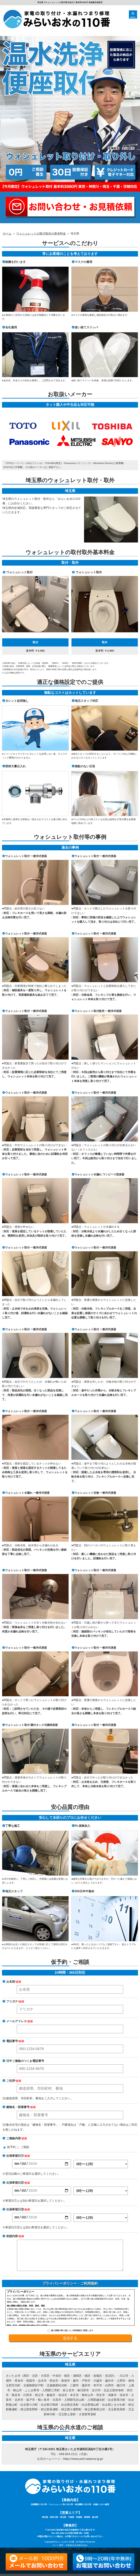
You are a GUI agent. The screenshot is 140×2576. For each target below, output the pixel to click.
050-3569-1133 (62, 2535)
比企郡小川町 (29, 2406)
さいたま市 (13, 2377)
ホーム (7, 233)
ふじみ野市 (32, 2392)
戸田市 (86, 2382)
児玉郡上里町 (67, 2416)
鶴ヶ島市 (44, 2401)
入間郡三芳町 (51, 2392)
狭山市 (17, 2392)
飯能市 (51, 2397)
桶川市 (121, 2387)
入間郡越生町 (96, 2401)
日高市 (56, 2401)
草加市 (19, 2382)
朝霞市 (30, 2382)
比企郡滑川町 (116, 2401)
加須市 (62, 2397)
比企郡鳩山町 (90, 2406)
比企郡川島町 (49, 2406)
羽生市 (100, 2397)
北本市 (19, 2401)
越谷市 (109, 2382)
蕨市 (76, 2382)
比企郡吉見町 (70, 2406)
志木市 (42, 2382)
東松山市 (87, 2397)
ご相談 (23, 2147)
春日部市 (83, 2392)
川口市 (124, 2377)
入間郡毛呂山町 (74, 2401)
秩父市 (39, 2397)
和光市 (54, 2382)
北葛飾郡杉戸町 (33, 2387)
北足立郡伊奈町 (114, 2392)
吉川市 (96, 2392)
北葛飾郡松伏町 (57, 2387)
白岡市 (109, 2387)
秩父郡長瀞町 (49, 2411)
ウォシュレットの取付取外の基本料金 (41, 233)
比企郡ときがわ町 (113, 2406)
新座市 (65, 2382)
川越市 (97, 2382)
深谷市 (124, 2397)
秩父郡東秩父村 (95, 2411)
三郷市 (74, 2387)
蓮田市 (86, 2387)
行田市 (27, 2397)
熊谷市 (16, 2397)
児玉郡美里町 (116, 2411)
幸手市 (97, 2387)
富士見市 (68, 2392)
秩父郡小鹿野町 (71, 2411)
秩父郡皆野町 (29, 2411)
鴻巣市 (112, 2397)
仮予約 (9, 2147)
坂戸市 (30, 2401)
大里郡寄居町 (87, 2416)
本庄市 (74, 2397)
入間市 (121, 2382)
